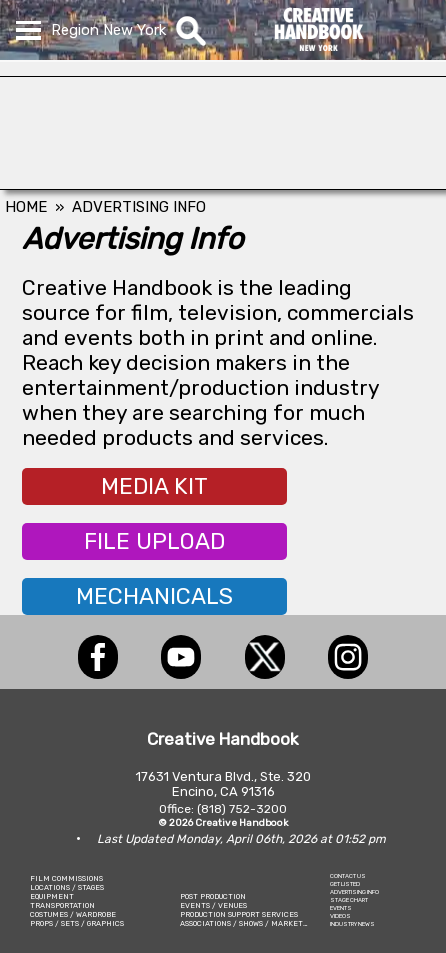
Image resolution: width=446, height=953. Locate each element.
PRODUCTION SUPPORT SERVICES (239, 914)
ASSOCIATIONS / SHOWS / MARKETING (248, 923)
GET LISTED (345, 884)
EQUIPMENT (52, 896)
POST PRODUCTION (213, 896)
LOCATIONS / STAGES (67, 887)
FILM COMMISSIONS (66, 878)
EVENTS (341, 908)
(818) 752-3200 (242, 809)
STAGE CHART (349, 900)
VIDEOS (340, 916)
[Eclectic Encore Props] (223, 184)
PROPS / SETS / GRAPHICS (77, 923)
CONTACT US (348, 876)
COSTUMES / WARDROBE (73, 914)
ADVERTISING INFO (354, 892)
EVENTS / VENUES (213, 905)
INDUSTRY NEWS (352, 924)
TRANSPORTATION (62, 905)
